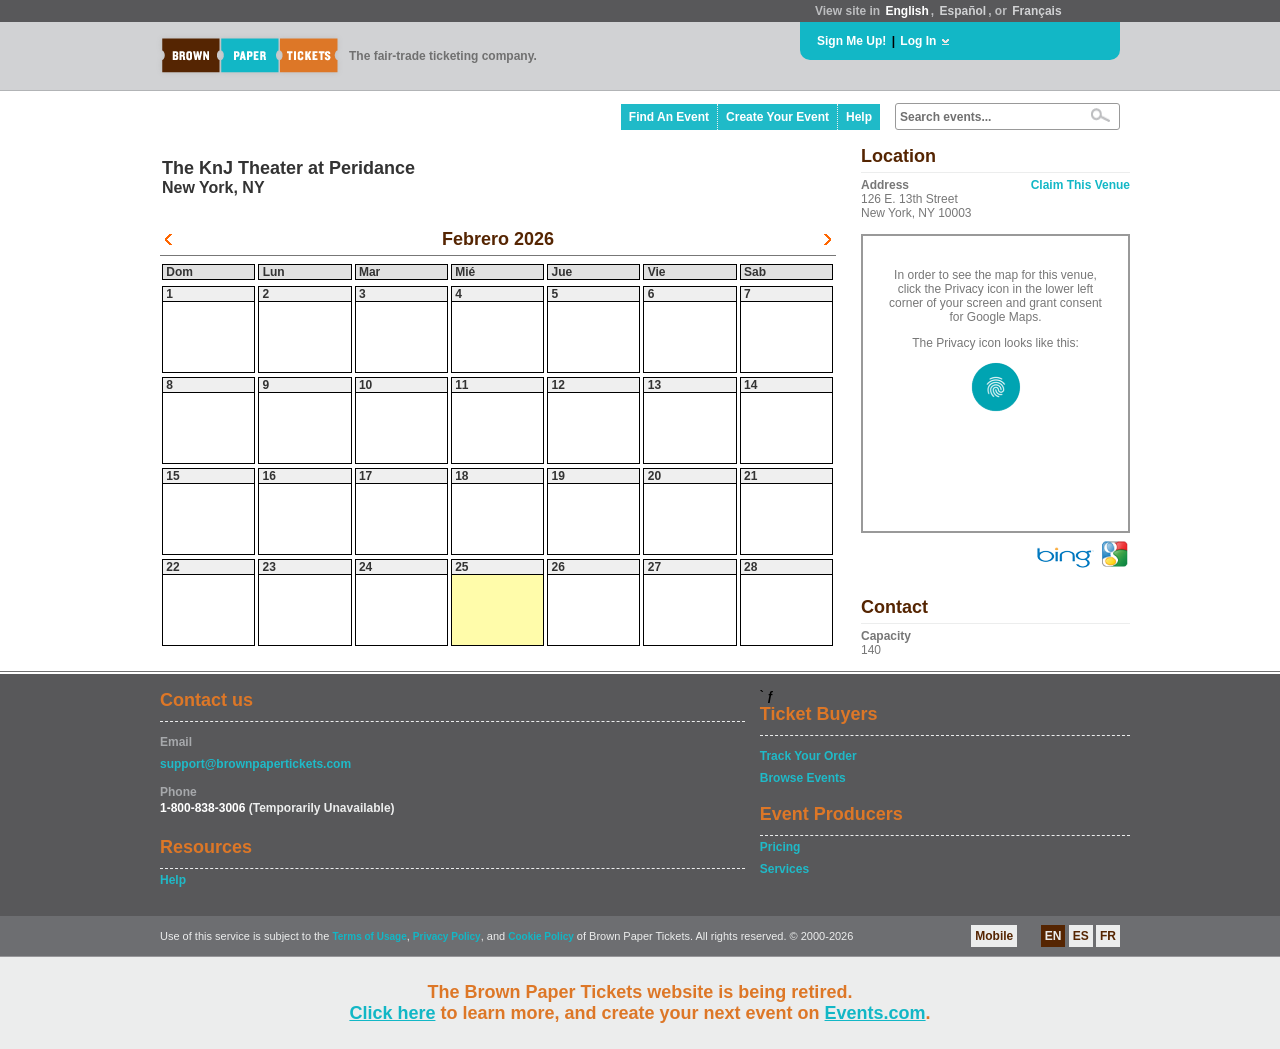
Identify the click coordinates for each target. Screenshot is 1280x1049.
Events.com (875, 1013)
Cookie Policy (541, 936)
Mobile (994, 936)
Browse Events (803, 778)
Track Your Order (808, 756)
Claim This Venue (1080, 185)
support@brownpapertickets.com (255, 764)
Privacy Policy (447, 936)
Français (1036, 11)
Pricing (780, 847)
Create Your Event (777, 117)
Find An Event (669, 117)
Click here (392, 1013)
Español (963, 11)
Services (784, 869)
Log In (918, 41)
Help (859, 117)
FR (1108, 936)
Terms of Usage (369, 936)
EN (1053, 936)
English (906, 11)
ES (1081, 936)
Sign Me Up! (851, 41)
